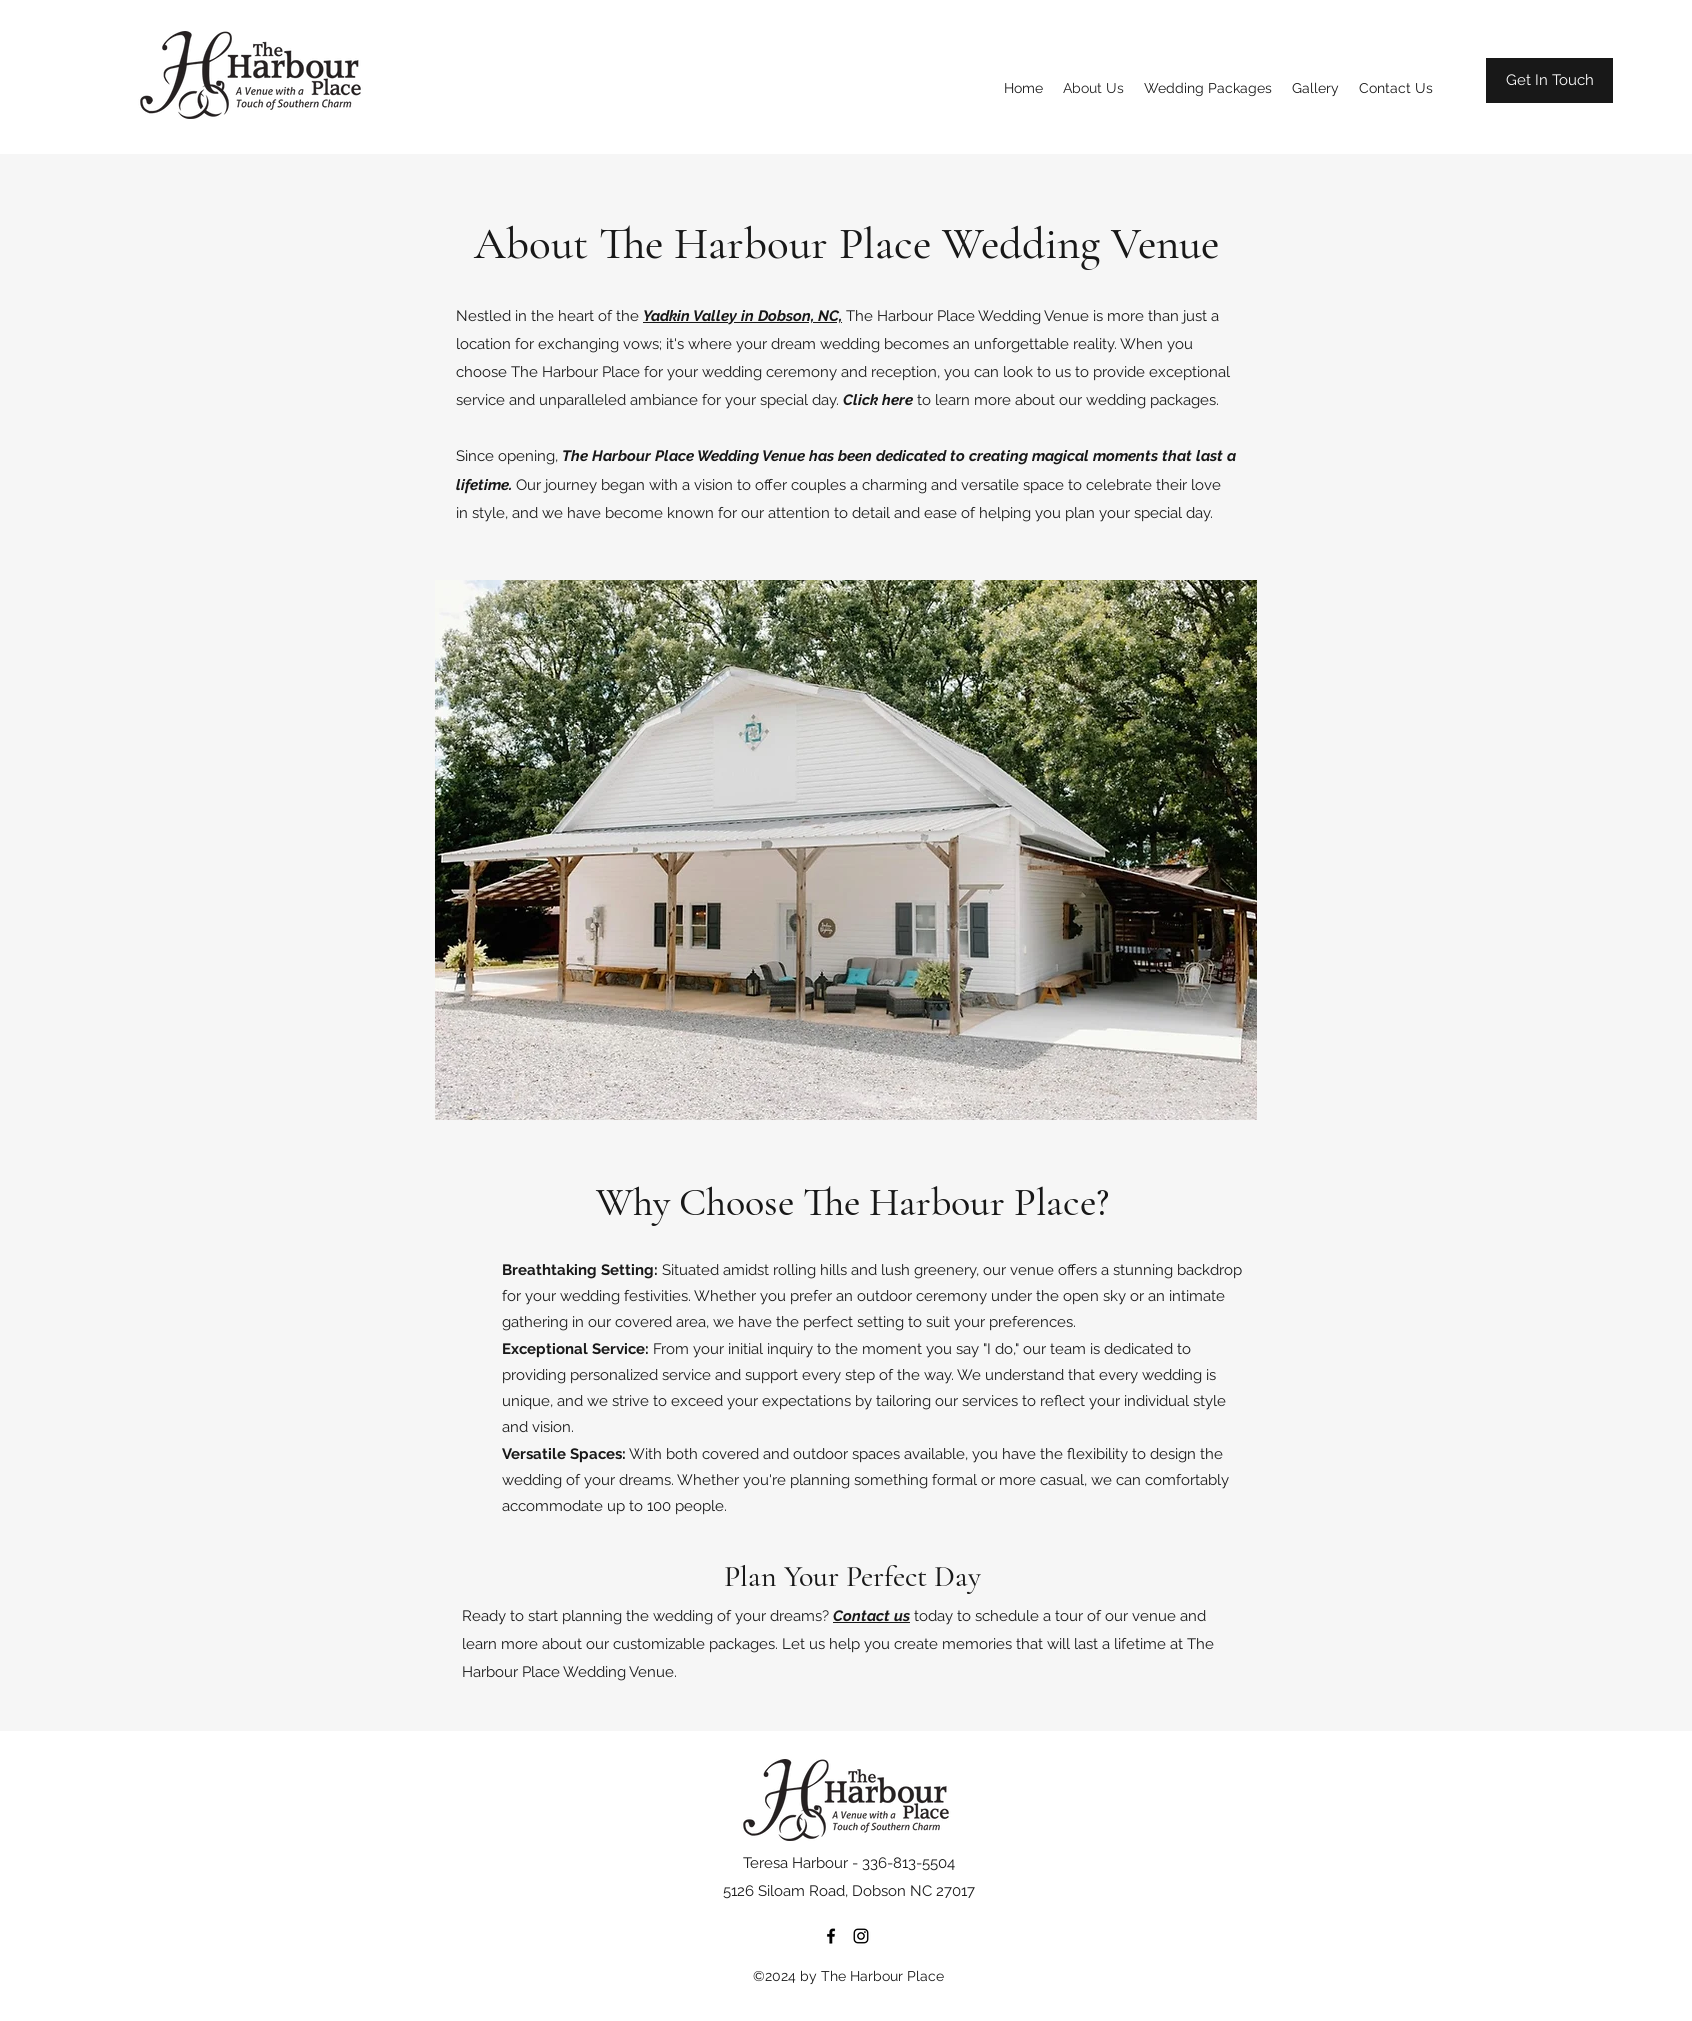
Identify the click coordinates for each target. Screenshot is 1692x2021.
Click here (878, 400)
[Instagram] (861, 1936)
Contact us (871, 1616)
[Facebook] (831, 1936)
